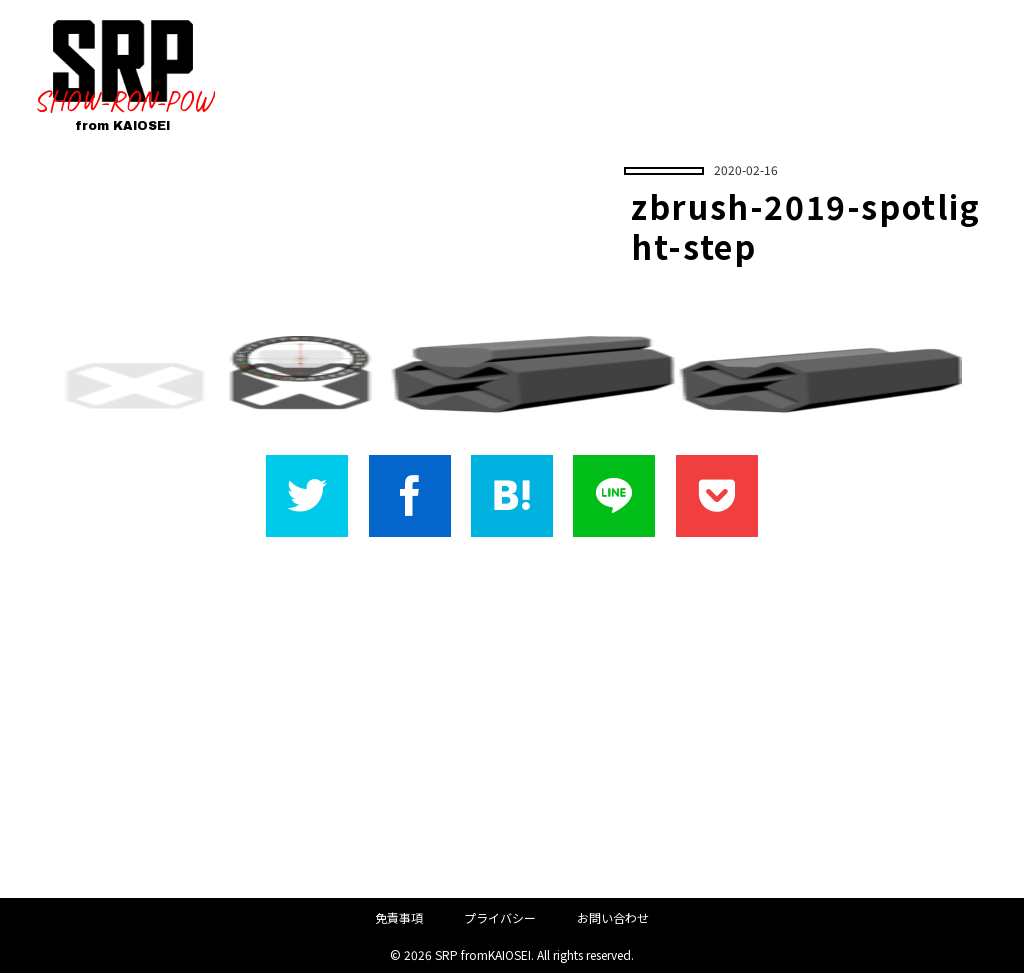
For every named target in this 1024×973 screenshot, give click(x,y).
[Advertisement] (512, 717)
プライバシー (500, 917)
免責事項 (399, 917)
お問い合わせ (613, 917)
